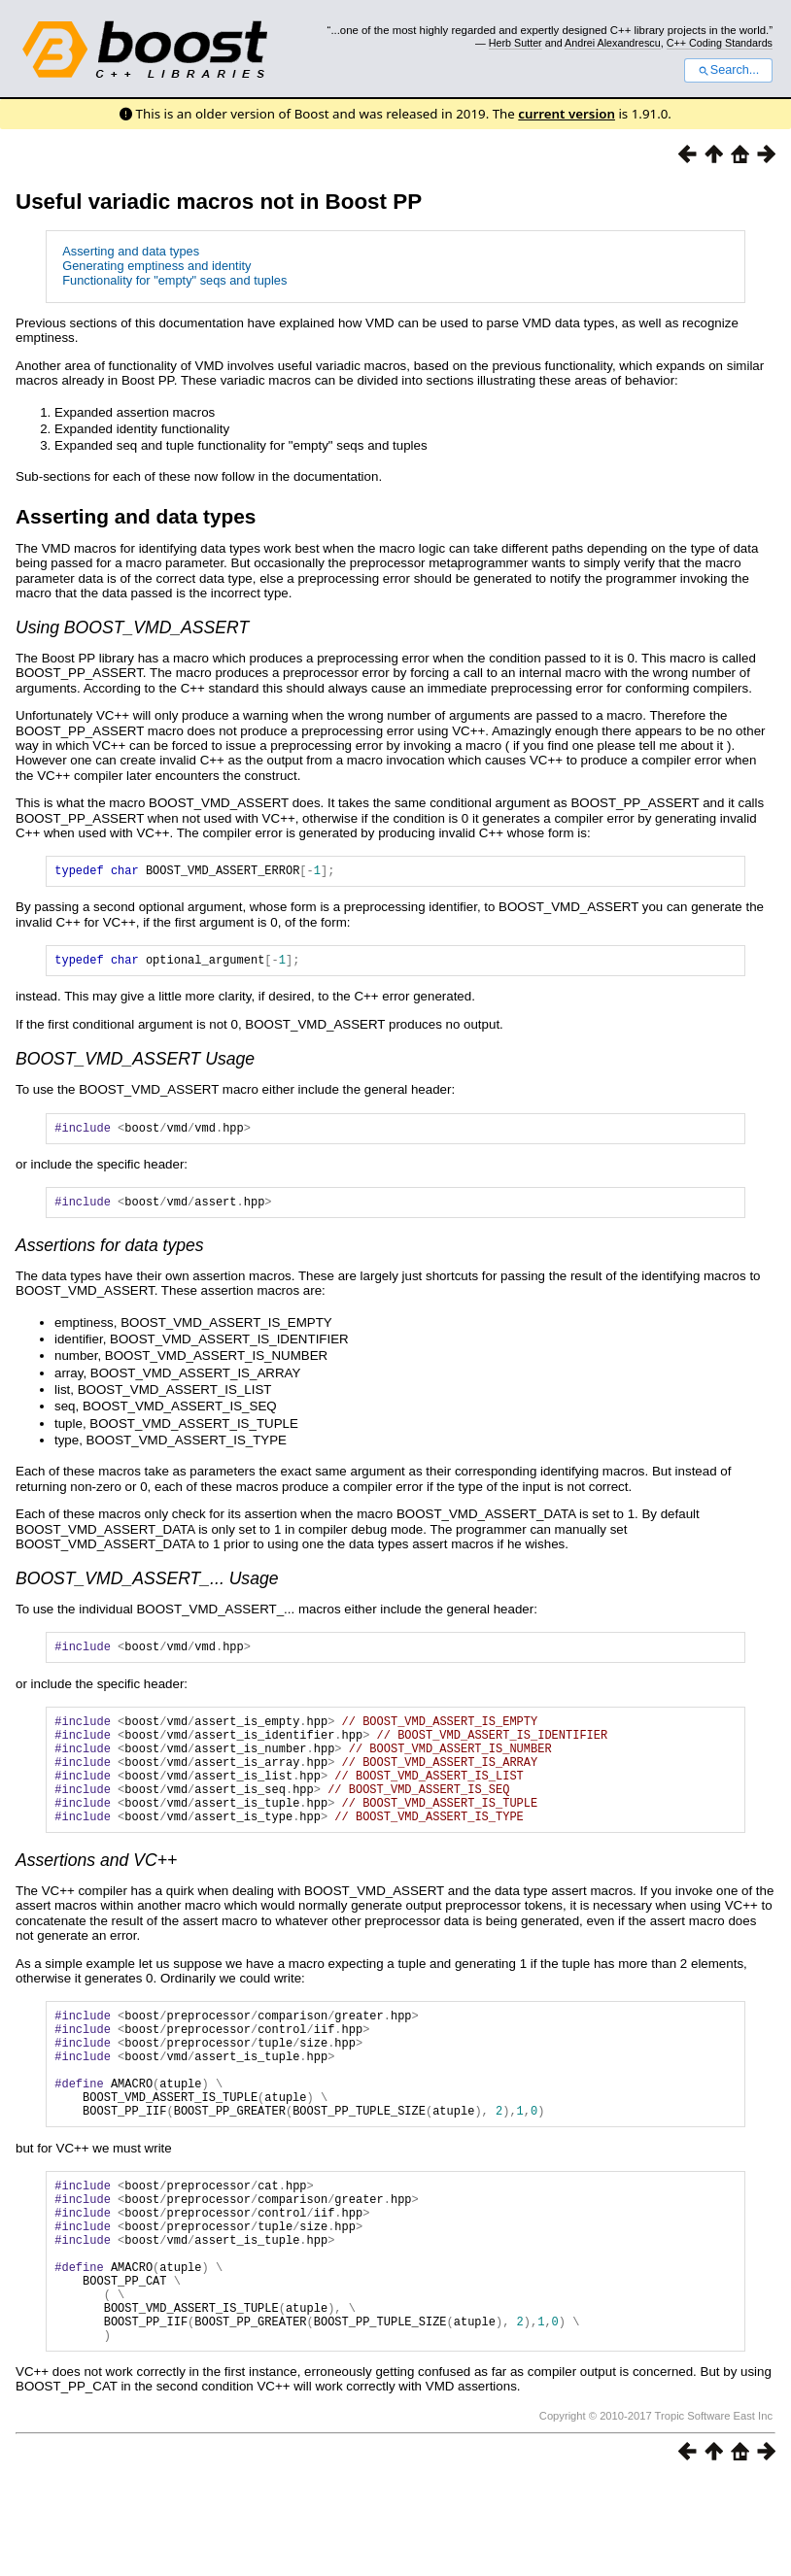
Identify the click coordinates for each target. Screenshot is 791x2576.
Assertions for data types (110, 1257)
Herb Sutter (515, 43)
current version (566, 113)
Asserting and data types (130, 251)
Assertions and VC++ (96, 1898)
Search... (728, 70)
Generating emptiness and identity (156, 265)
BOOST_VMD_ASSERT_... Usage (147, 1590)
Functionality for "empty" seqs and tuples (174, 280)
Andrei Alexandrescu (613, 43)
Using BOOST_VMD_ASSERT (132, 627)
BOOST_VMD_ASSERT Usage (135, 1064)
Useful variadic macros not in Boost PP (219, 201)
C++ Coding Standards (720, 43)
